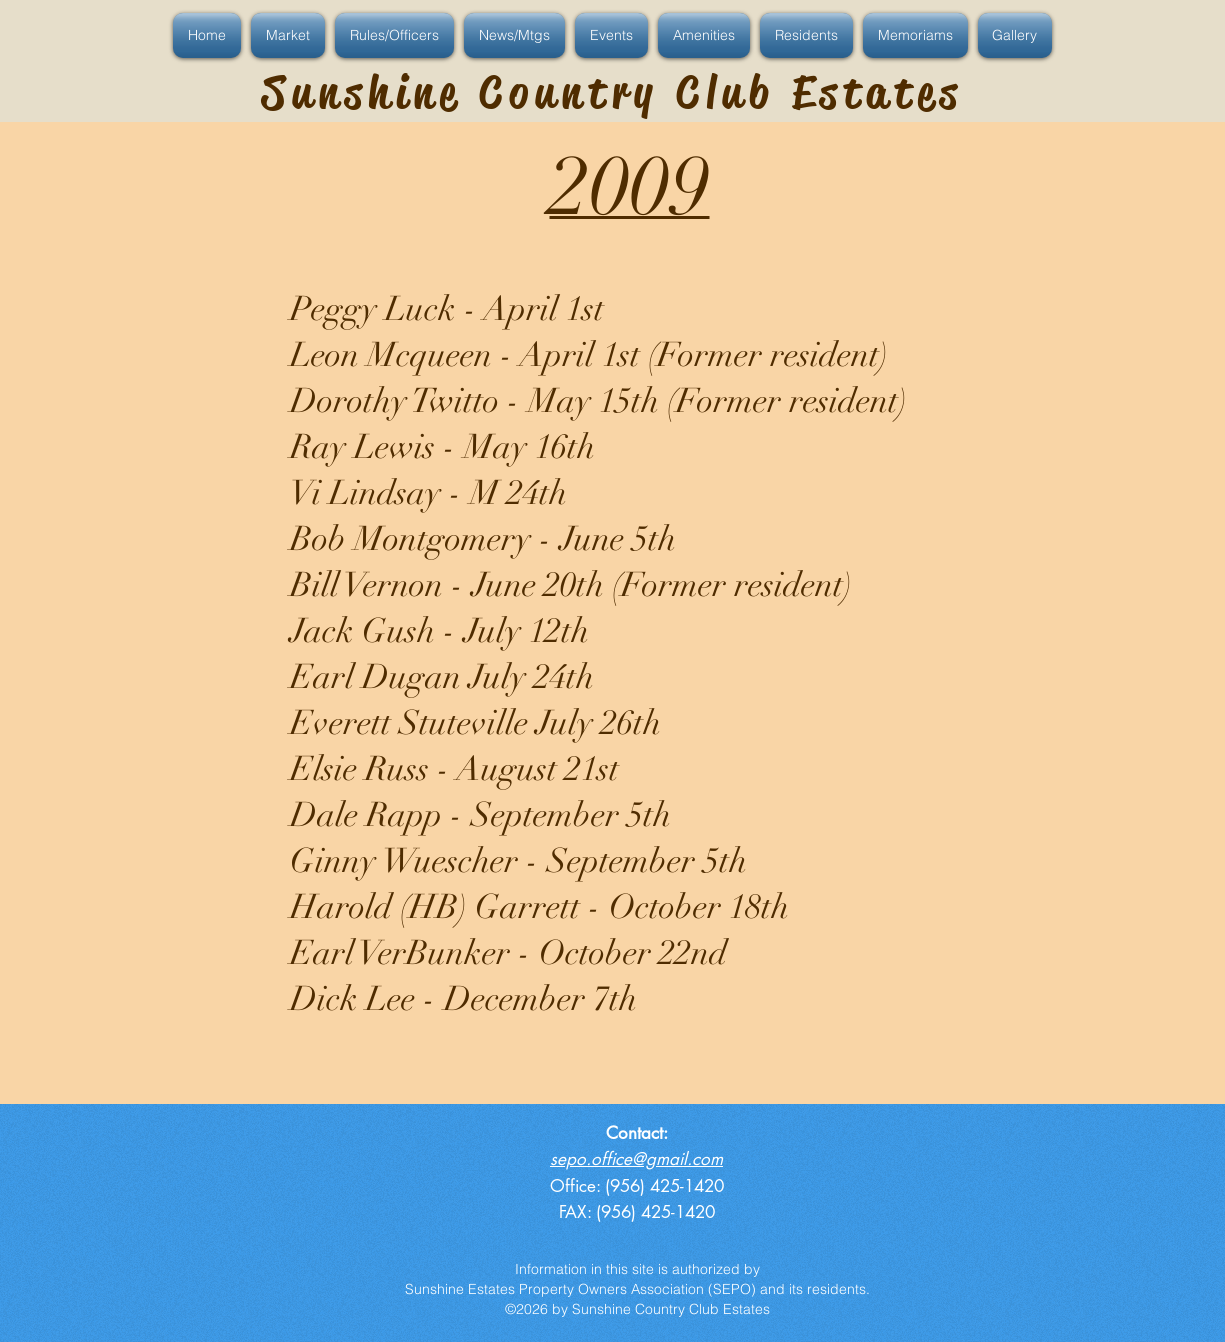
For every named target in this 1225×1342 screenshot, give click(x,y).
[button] (209, 35)
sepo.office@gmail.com (636, 1159)
